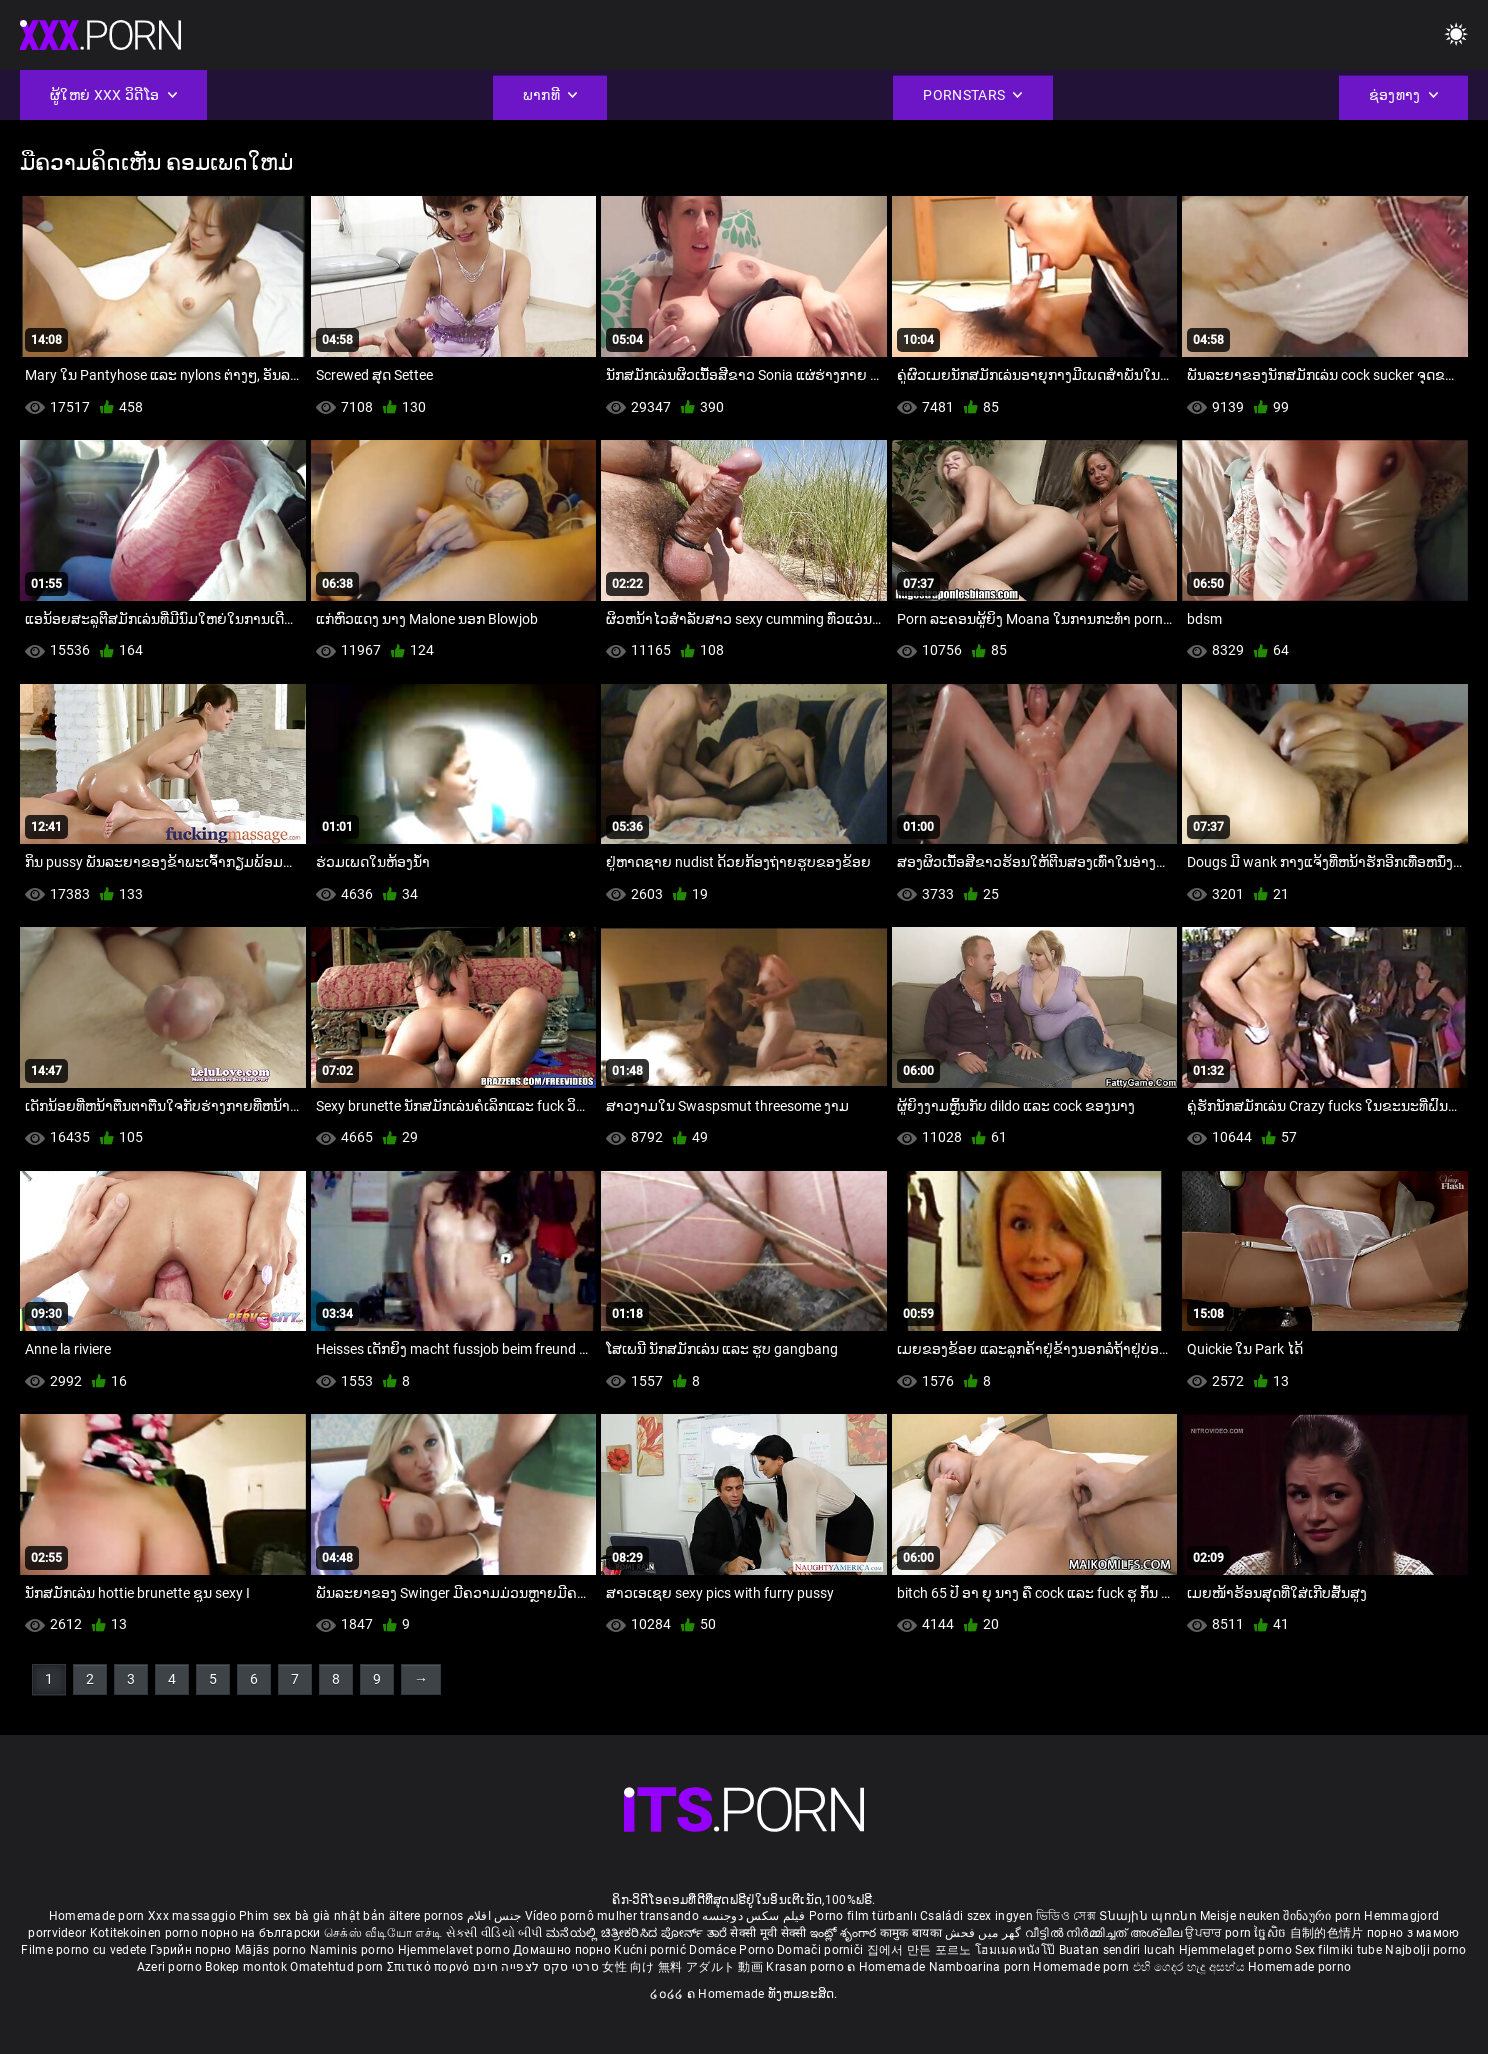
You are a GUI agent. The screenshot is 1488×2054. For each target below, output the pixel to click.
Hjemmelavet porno (455, 1950)
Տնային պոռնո (1149, 1916)
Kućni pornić (651, 1950)
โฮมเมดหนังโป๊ (1017, 1950)
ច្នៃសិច (1271, 1933)
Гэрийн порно (192, 1950)
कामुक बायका (912, 1933)
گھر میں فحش (985, 1933)
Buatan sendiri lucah (1119, 1950)
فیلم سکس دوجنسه (754, 1916)
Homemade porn (98, 1916)
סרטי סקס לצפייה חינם (536, 1967)
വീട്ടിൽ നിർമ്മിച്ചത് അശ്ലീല (1105, 1933)
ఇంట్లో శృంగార (845, 1933)
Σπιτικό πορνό (430, 1967)
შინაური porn (1323, 1916)
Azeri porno (171, 1967)
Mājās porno (272, 1950)
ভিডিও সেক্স (1066, 1916)
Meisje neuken (1240, 1916)
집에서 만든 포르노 (921, 1950)
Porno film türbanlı (863, 1916)
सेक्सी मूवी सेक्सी (768, 1933)
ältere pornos (426, 1916)
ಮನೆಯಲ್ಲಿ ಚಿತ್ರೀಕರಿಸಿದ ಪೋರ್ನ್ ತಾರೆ (638, 1933)
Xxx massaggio (192, 1916)
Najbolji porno (1425, 1950)
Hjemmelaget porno (1237, 1950)
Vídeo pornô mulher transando (612, 1916)
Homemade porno (1299, 1967)
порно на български (260, 1933)
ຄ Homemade (887, 1967)
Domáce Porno (733, 1950)
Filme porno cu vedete (83, 1950)
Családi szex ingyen (976, 1916)
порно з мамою (1413, 1933)
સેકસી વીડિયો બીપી (494, 1933)
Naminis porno (354, 1950)
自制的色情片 (1328, 1933)
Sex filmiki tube (1338, 1950)
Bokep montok (246, 1967)
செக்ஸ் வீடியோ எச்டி (383, 1933)
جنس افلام (494, 1916)
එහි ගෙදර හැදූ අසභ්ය (1191, 1967)
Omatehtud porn (338, 1967)
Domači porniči (822, 1950)
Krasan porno (806, 1967)
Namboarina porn (981, 1967)
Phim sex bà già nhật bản (312, 1916)
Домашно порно (563, 1950)
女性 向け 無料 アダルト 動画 (682, 1967)
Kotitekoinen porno (146, 1933)
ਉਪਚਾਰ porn (1219, 1933)
